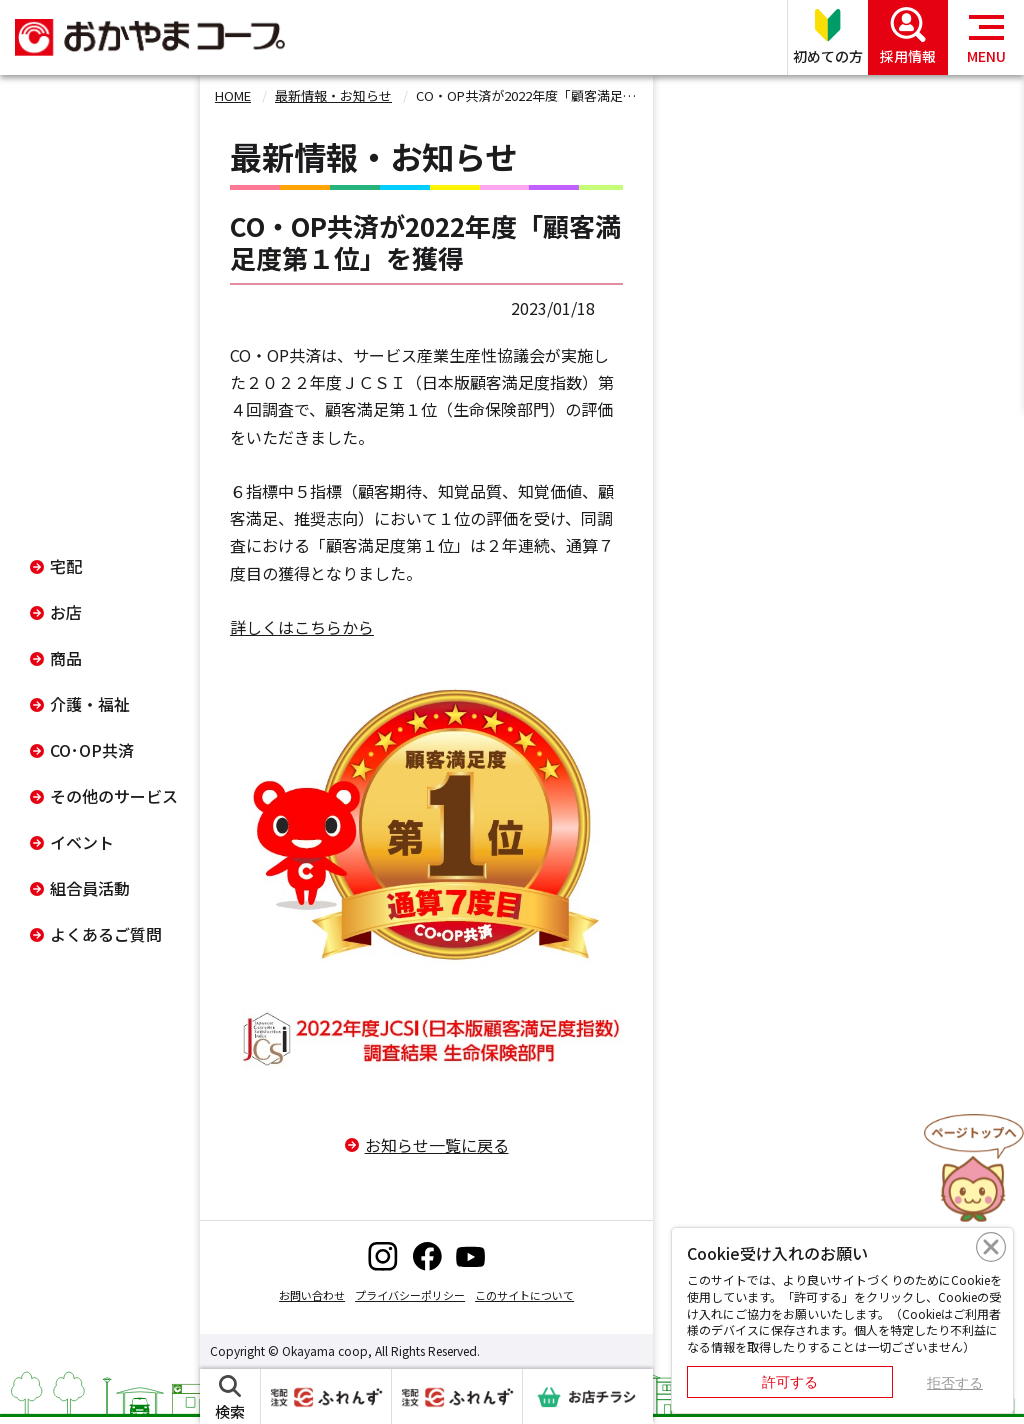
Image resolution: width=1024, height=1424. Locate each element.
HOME (233, 95)
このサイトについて (524, 1295)
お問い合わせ (312, 1295)
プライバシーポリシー (410, 1295)
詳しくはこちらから (302, 627)
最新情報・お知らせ (333, 95)
